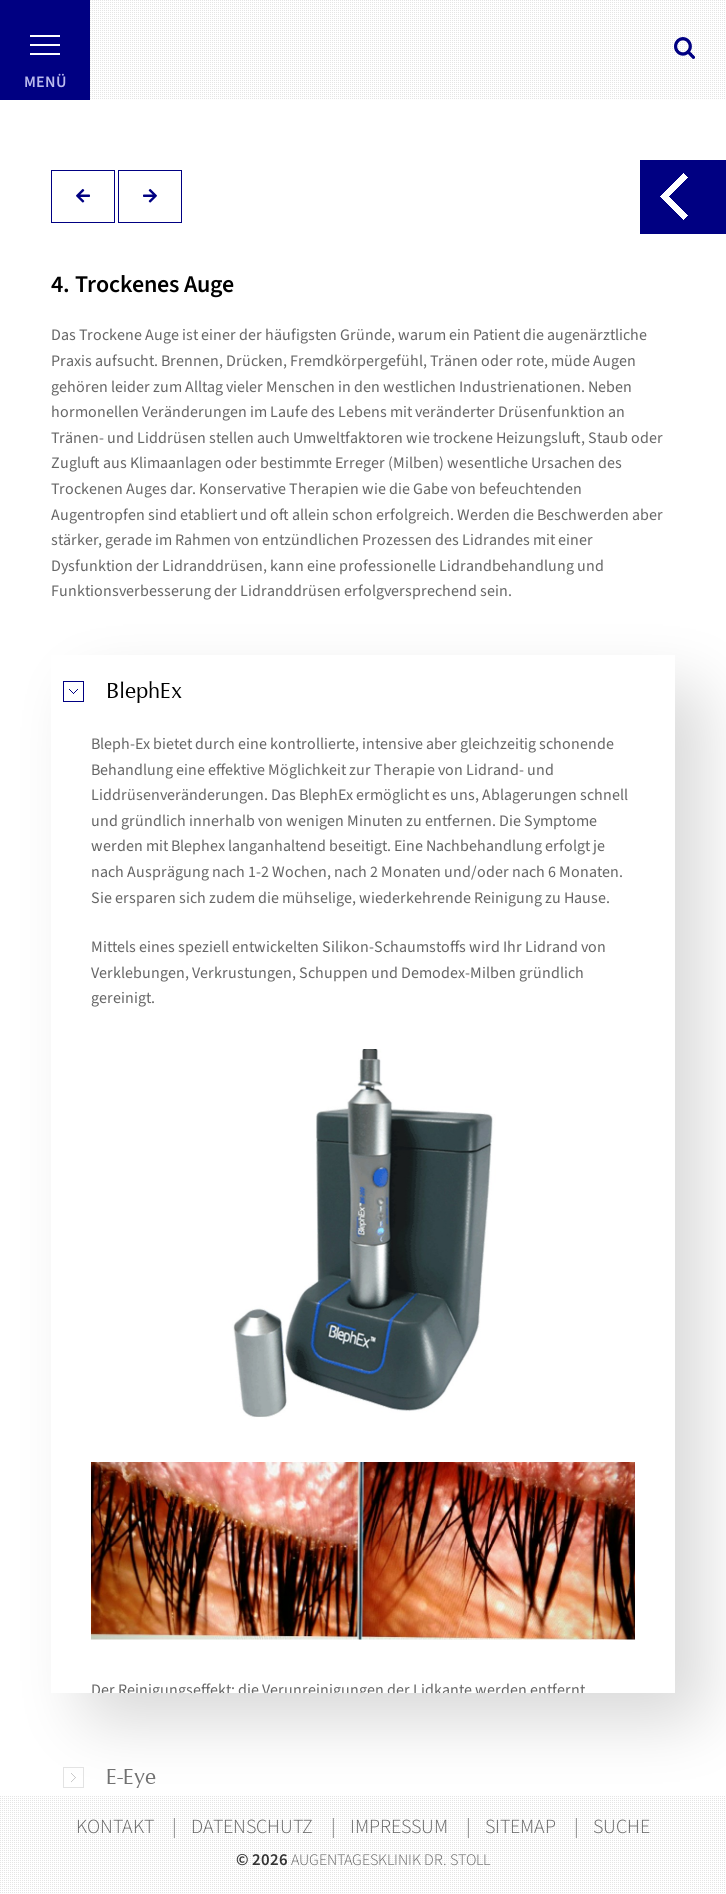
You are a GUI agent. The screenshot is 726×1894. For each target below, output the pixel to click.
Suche (621, 1827)
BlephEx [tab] (144, 691)
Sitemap (520, 1827)
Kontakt (115, 1827)
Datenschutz (252, 1827)
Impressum (399, 1827)
